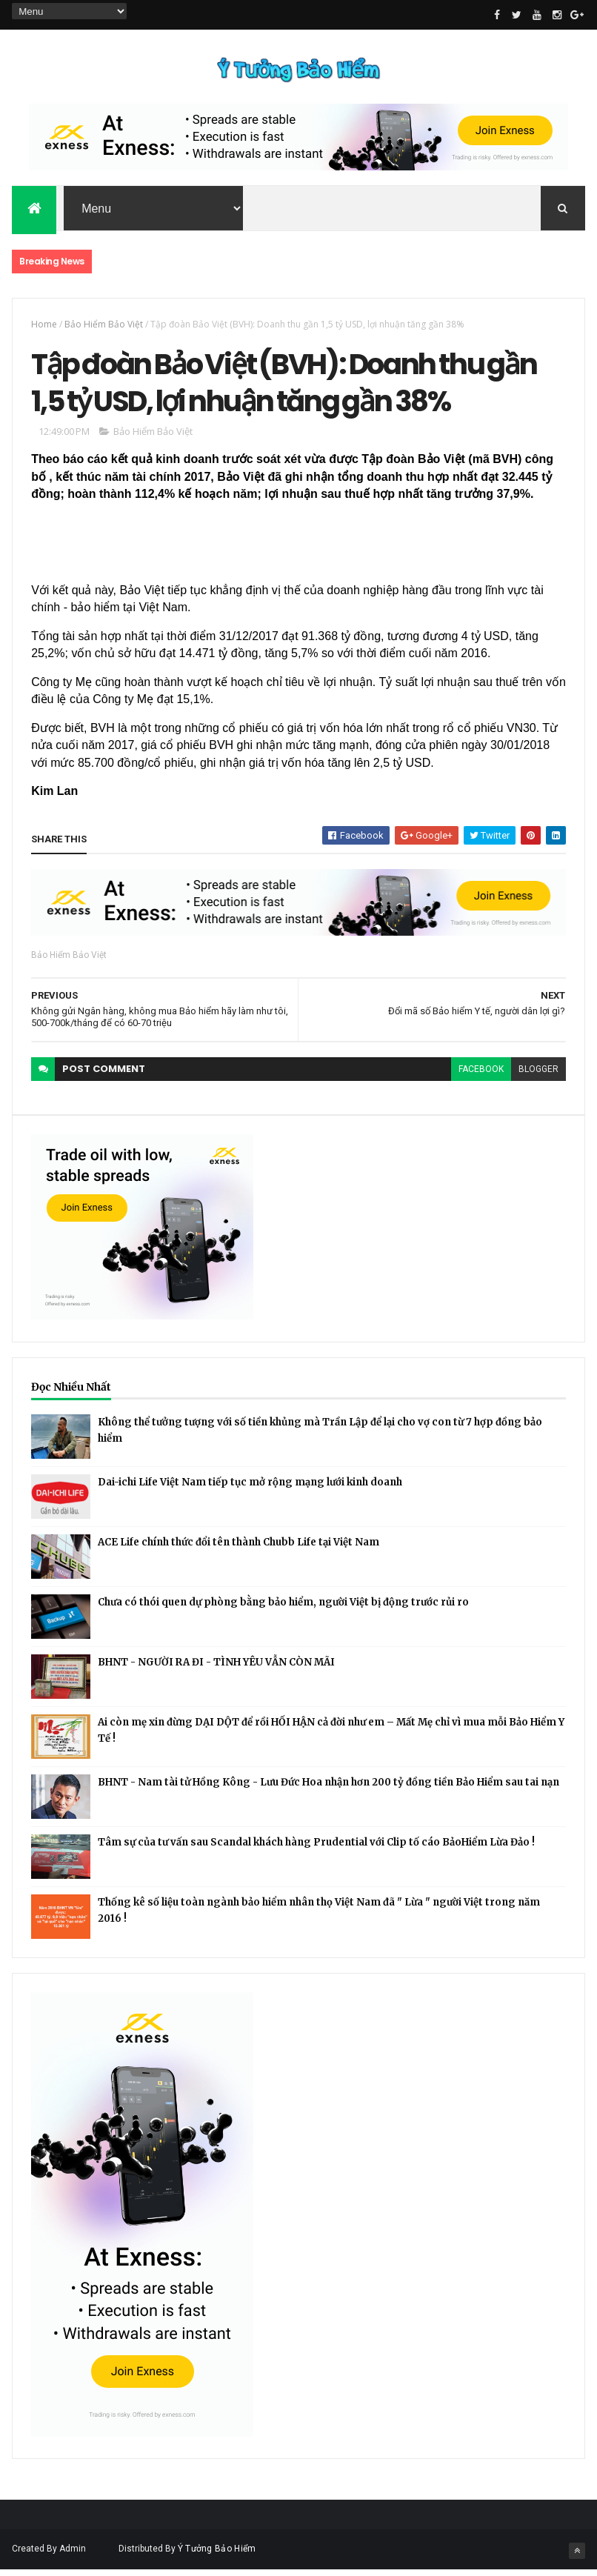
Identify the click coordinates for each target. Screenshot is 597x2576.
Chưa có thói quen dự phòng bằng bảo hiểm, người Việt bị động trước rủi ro (283, 1608)
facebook (481, 1076)
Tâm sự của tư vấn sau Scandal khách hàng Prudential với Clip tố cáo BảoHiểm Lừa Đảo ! (316, 1848)
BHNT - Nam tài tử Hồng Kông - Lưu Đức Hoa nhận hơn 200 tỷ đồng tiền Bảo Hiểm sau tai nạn (328, 1788)
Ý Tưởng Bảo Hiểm (217, 2555)
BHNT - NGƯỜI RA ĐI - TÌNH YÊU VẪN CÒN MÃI (216, 1668)
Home (44, 325)
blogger (538, 1076)
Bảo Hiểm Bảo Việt (103, 325)
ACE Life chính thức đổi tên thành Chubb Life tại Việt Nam (238, 1548)
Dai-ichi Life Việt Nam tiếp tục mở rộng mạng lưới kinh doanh (250, 1488)
